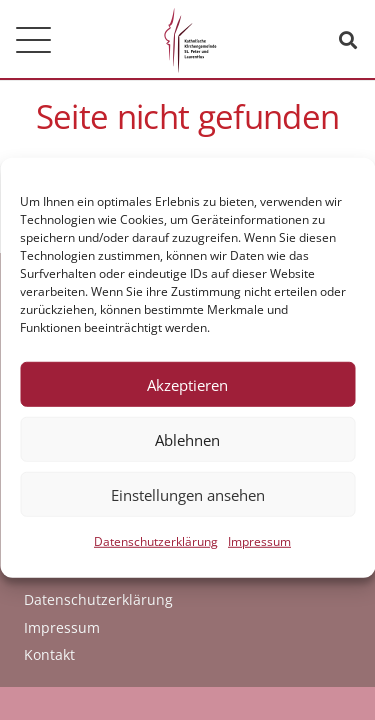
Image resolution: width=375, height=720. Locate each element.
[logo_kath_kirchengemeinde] (187, 40)
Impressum (259, 550)
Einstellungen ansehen (188, 503)
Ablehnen (187, 448)
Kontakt (49, 654)
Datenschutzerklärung (156, 550)
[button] (33, 40)
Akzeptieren (187, 393)
